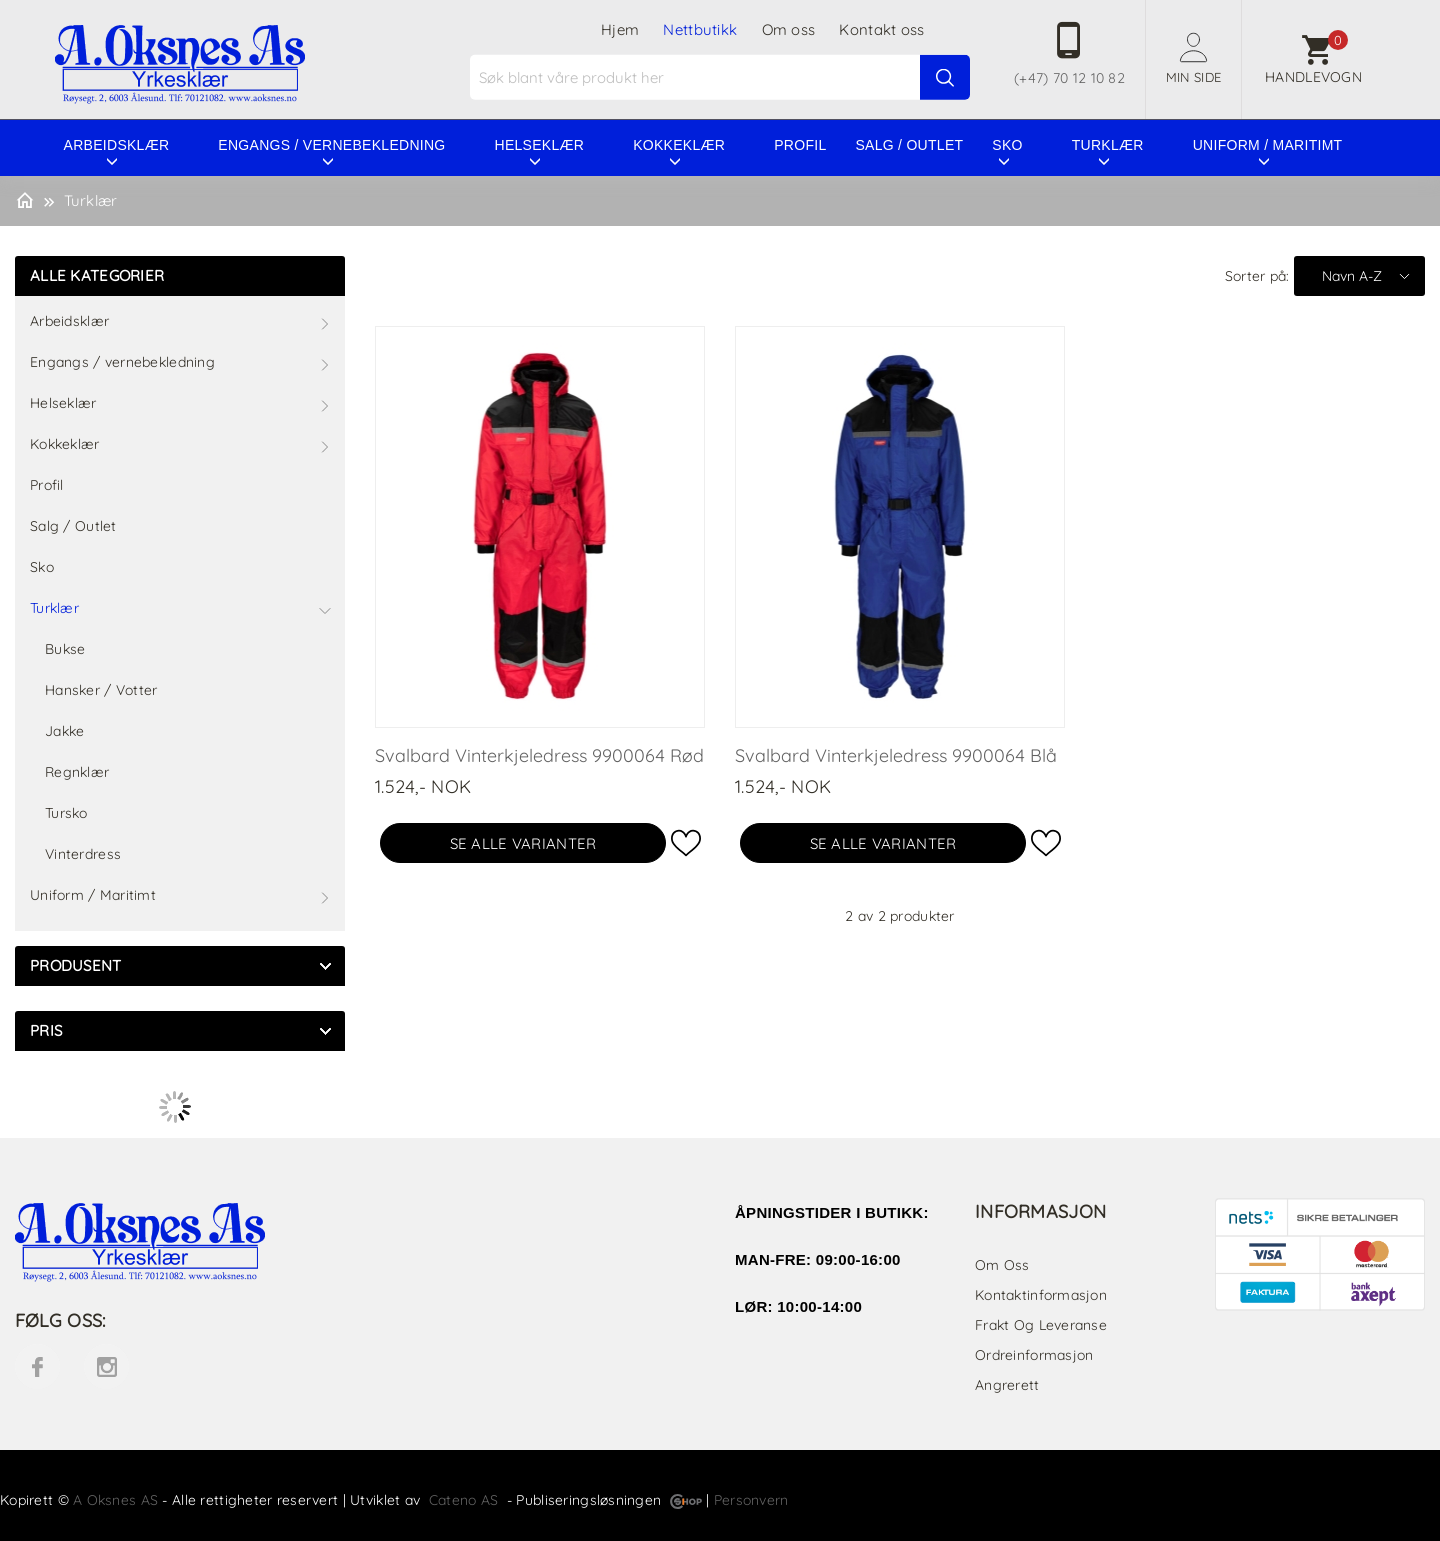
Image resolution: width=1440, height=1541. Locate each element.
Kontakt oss (881, 29)
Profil (800, 145)
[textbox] (722, 77)
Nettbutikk (700, 29)
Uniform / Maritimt (1268, 145)
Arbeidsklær (117, 145)
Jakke (64, 731)
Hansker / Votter (101, 690)
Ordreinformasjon (1034, 1355)
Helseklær (540, 145)
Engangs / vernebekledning (331, 145)
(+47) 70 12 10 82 (1069, 78)
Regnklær (77, 772)
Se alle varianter (523, 843)
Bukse (65, 649)
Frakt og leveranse (1041, 1325)
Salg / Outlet (909, 145)
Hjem (620, 29)
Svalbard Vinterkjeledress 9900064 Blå (896, 755)
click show (325, 966)
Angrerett (1007, 1385)
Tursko (66, 813)
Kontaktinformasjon (1041, 1295)
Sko (1007, 145)
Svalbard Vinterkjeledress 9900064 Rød (539, 755)
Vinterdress (83, 854)
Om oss (789, 29)
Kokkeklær (679, 145)
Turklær (1108, 145)
